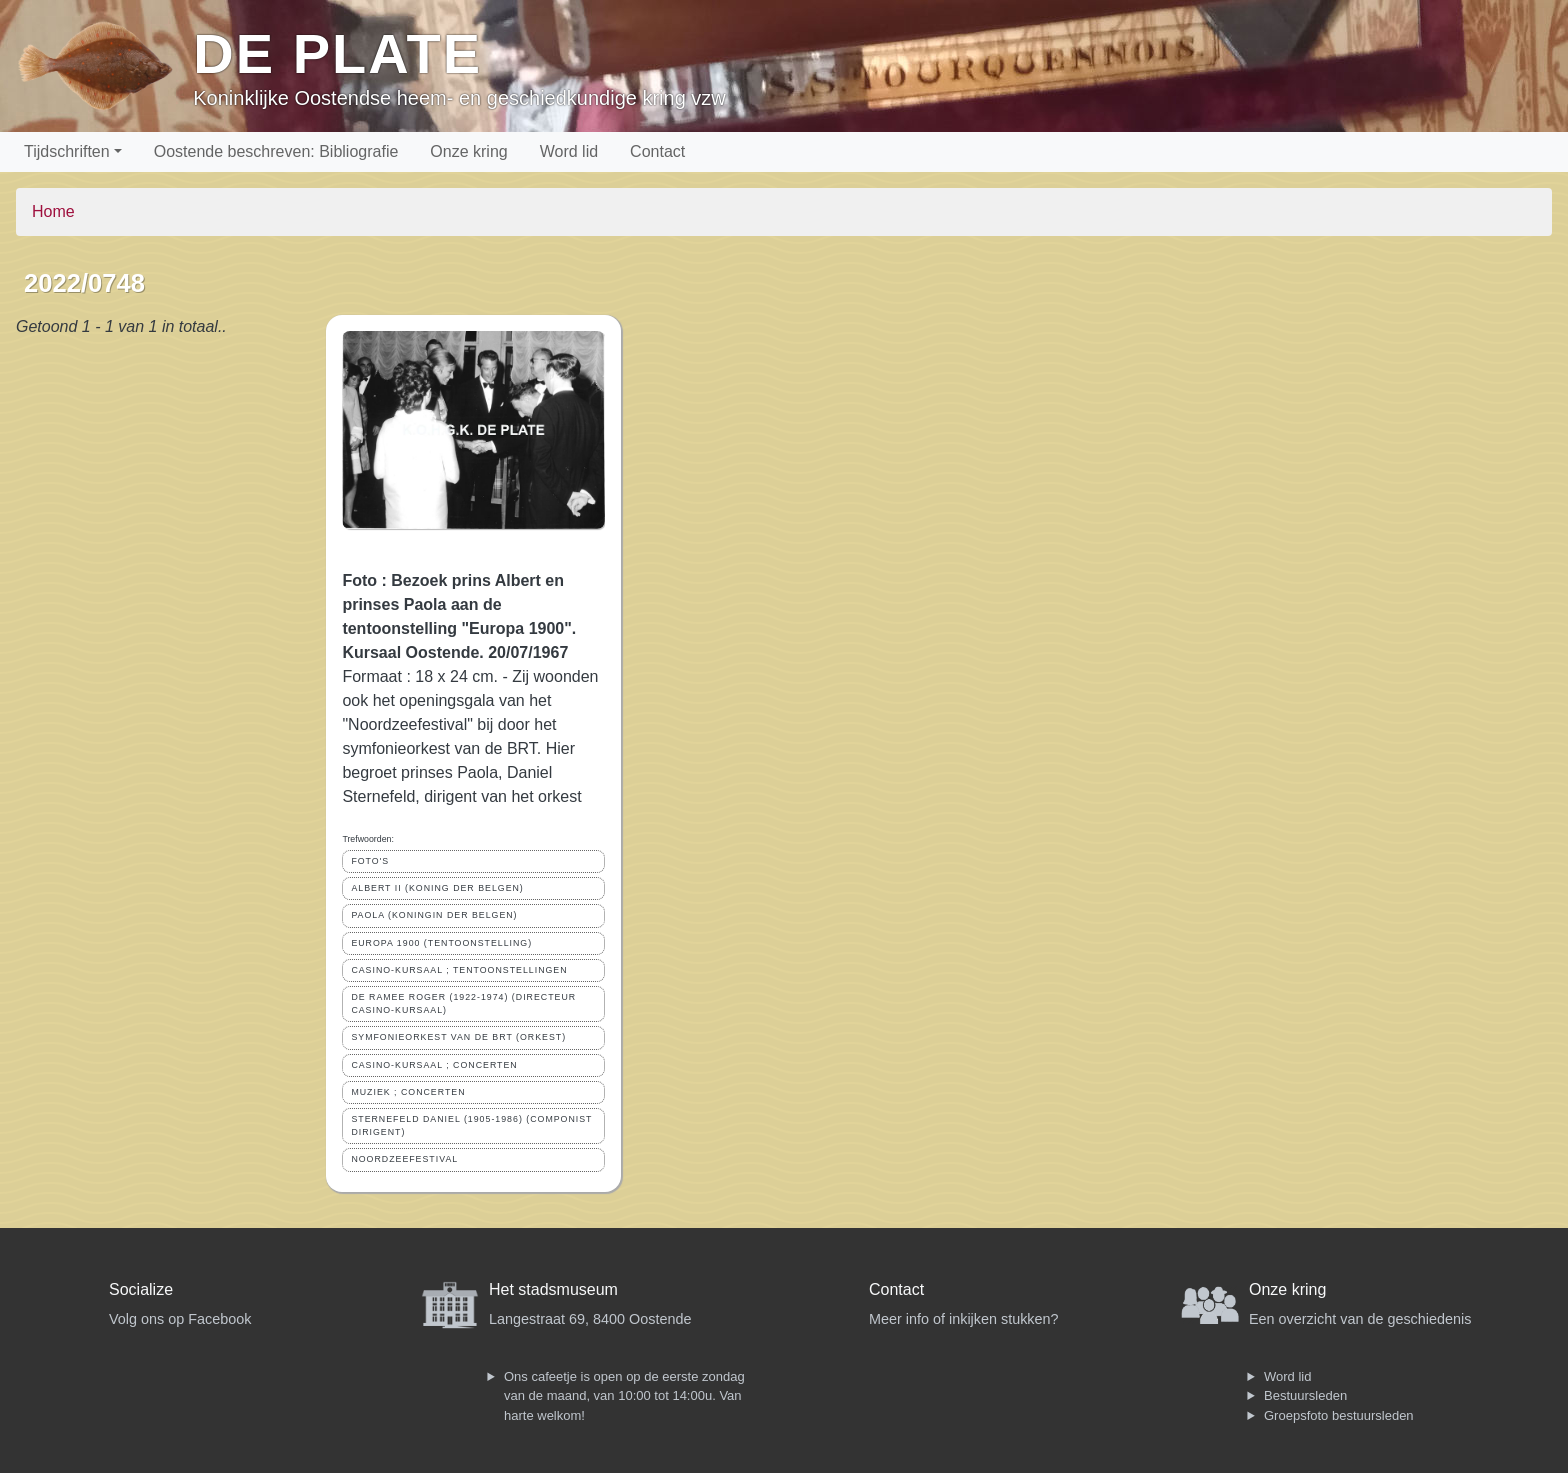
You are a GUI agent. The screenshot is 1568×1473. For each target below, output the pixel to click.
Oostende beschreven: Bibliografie (276, 151)
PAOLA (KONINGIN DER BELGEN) (434, 915)
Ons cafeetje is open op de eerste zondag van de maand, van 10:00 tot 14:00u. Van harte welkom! (624, 1396)
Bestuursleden (1305, 1395)
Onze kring (468, 151)
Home (53, 211)
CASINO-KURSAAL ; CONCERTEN (434, 1065)
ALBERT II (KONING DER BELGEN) (437, 888)
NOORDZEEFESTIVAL (404, 1159)
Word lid (569, 151)
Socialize (141, 1289)
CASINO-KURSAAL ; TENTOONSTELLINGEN (459, 970)
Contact (657, 151)
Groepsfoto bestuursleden (1339, 1415)
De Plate (337, 53)
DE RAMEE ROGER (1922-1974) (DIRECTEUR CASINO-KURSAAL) (463, 1003)
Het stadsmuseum (553, 1289)
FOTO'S (370, 861)
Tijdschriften (67, 151)
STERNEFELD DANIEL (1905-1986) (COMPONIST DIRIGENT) (471, 1125)
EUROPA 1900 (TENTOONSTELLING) (441, 943)
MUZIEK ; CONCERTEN (408, 1092)
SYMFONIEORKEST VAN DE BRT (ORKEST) (458, 1037)
